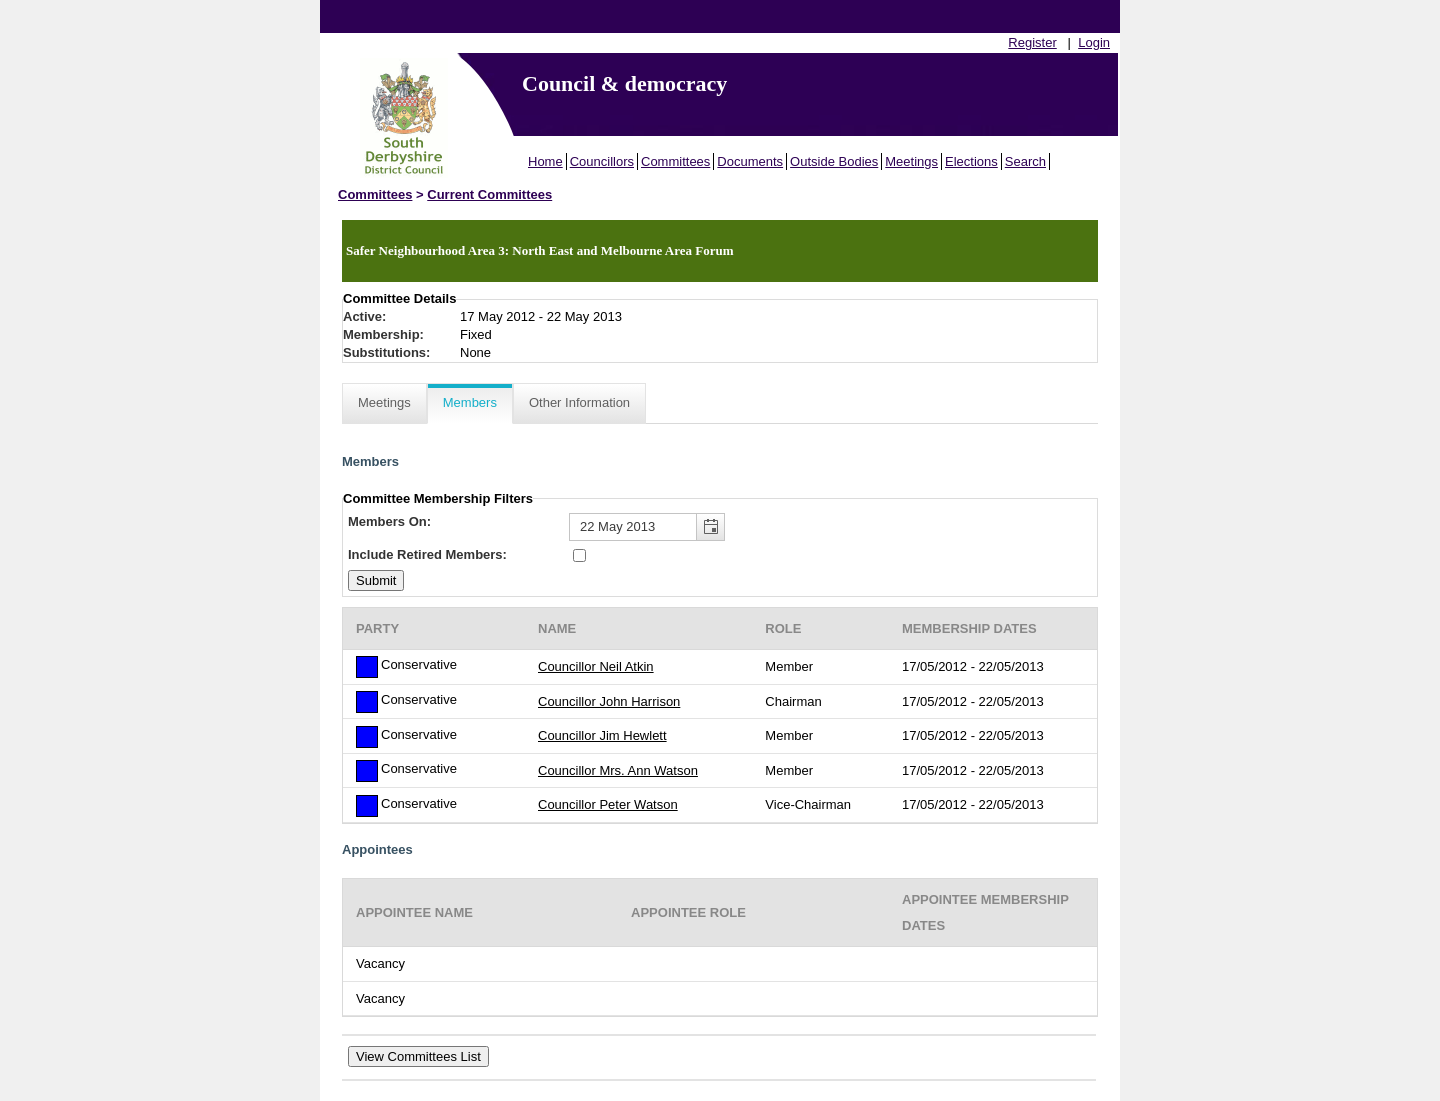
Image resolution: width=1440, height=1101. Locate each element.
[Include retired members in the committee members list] (579, 555)
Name (557, 628)
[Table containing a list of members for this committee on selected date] (720, 715)
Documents (750, 161)
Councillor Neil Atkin (596, 666)
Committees (675, 161)
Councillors (602, 161)
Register (1032, 42)
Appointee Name (414, 912)
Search (1025, 161)
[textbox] (647, 527)
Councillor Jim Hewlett (602, 735)
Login (1094, 42)
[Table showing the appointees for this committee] (720, 947)
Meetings (911, 161)
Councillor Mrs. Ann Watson (618, 770)
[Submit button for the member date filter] (376, 580)
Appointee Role (688, 912)
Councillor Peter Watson (608, 804)
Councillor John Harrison (609, 701)
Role (783, 628)
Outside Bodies (834, 161)
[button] (710, 527)
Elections (971, 161)
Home (545, 161)
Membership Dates (969, 628)
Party (377, 628)
